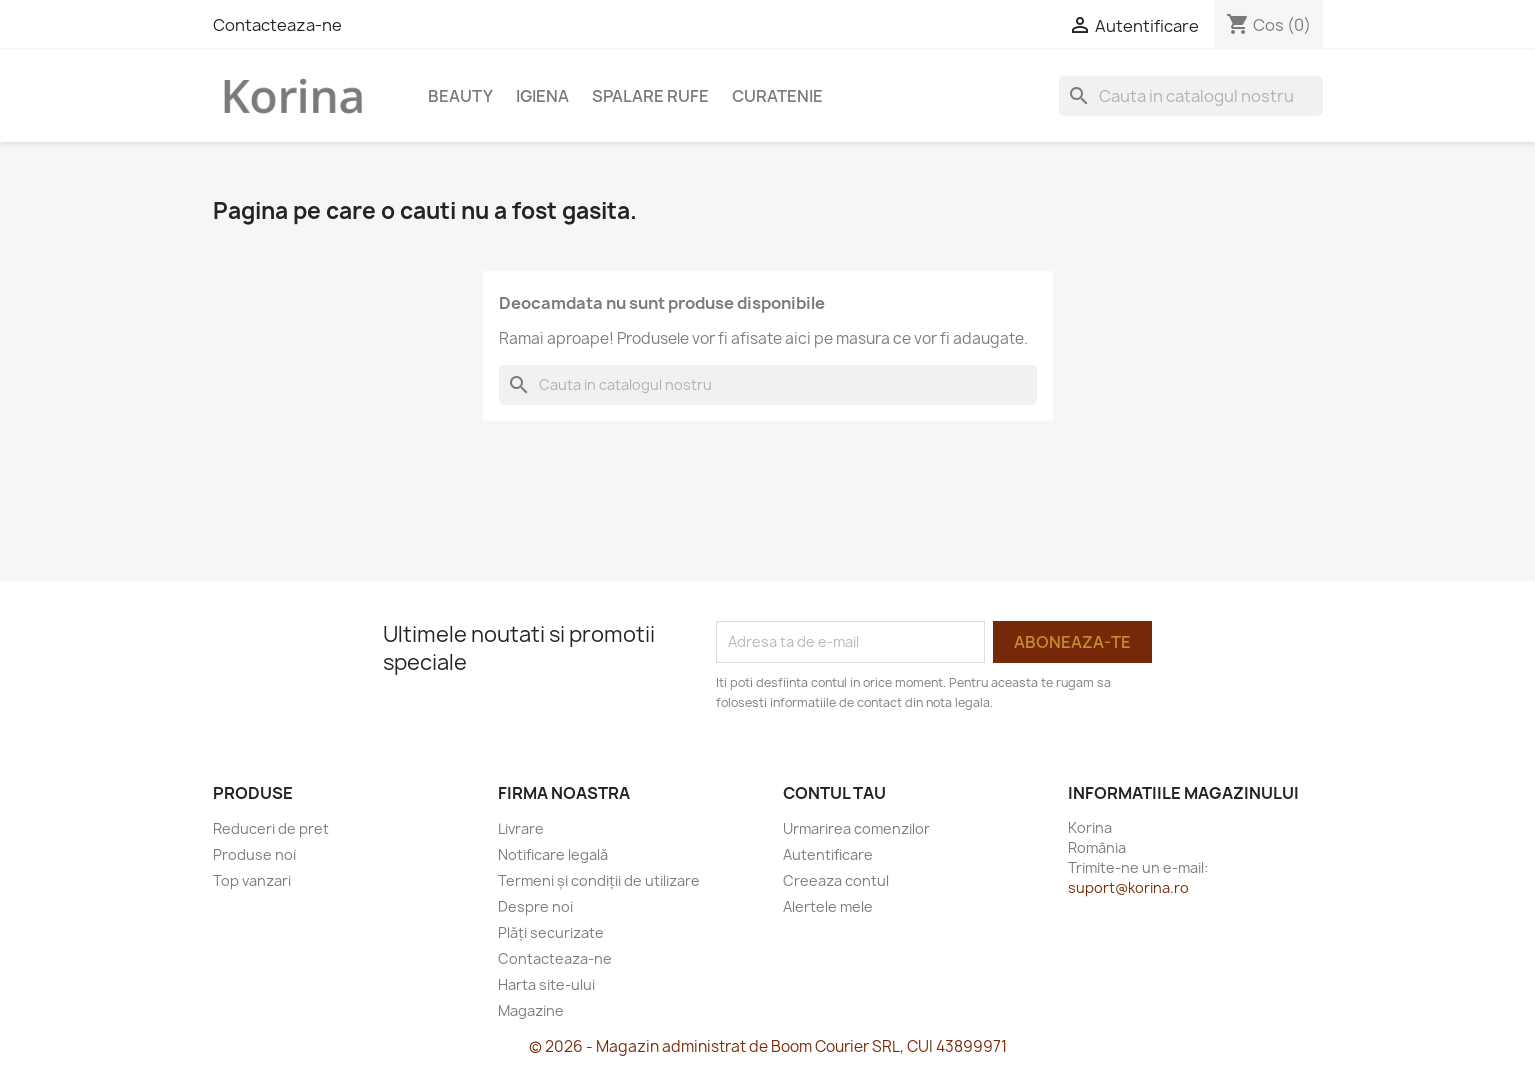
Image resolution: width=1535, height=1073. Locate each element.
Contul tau (834, 793)
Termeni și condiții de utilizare (599, 880)
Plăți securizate (551, 932)
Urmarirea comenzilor (856, 828)
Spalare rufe (650, 96)
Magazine (531, 1010)
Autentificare (828, 854)
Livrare (521, 828)
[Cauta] (1191, 96)
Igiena (542, 96)
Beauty (460, 96)
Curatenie (777, 96)
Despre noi (535, 906)
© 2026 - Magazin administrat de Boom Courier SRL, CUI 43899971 (768, 1046)
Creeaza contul (836, 880)
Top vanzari (252, 880)
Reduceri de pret (271, 828)
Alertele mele (828, 906)
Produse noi (254, 854)
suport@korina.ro (1128, 887)
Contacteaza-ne (277, 25)
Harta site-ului (546, 984)
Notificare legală (553, 854)
